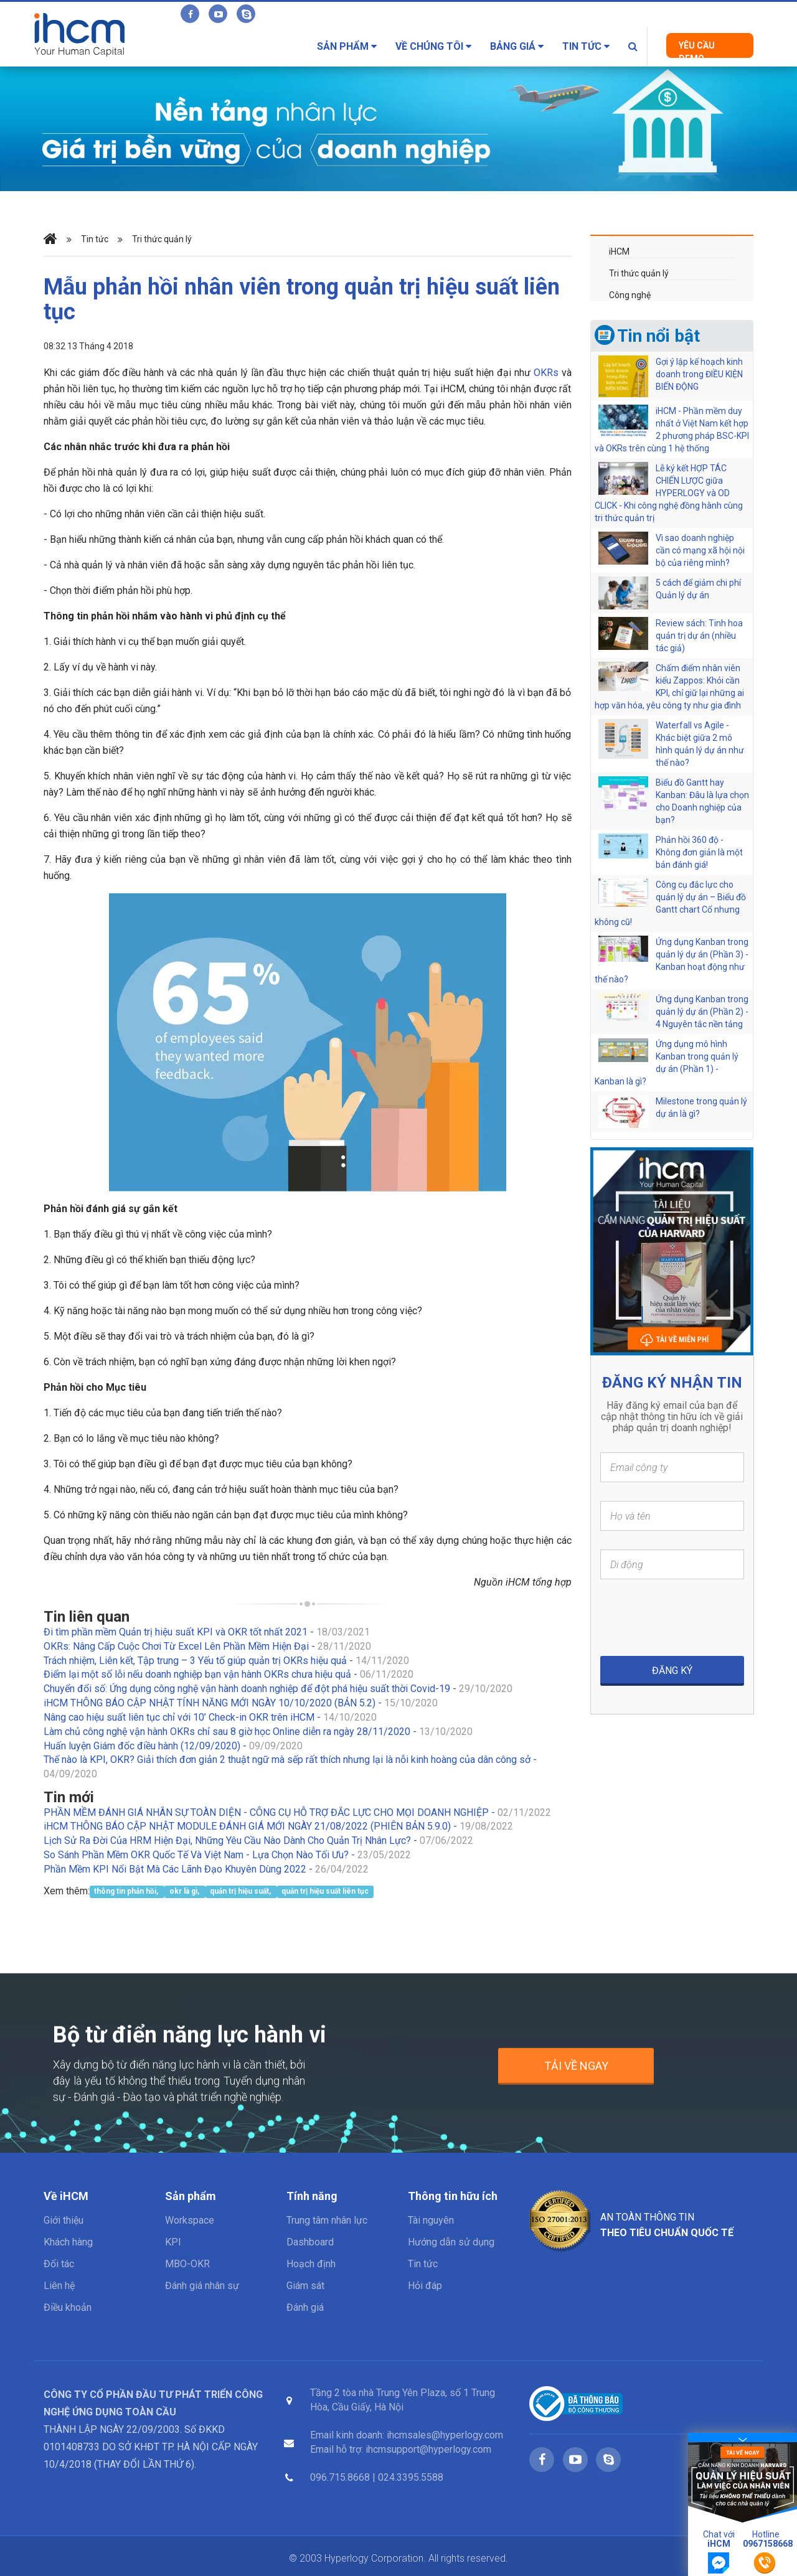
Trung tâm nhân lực (326, 2220)
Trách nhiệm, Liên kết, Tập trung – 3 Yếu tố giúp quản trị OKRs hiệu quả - (226, 1660)
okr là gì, (185, 1891)
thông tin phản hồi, (127, 1891)
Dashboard (310, 2242)
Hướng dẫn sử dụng (451, 2242)
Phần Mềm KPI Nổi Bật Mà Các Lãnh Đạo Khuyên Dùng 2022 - (206, 1869)
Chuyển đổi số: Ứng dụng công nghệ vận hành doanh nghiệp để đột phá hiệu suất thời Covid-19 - (278, 1689)
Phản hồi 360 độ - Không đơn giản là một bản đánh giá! (699, 852)
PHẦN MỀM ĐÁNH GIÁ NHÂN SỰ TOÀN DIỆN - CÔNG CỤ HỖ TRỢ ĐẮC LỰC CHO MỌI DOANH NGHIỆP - (297, 1812)
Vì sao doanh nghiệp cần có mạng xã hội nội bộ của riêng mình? (700, 550)
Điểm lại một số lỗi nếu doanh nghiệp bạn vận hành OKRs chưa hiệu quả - (228, 1674)
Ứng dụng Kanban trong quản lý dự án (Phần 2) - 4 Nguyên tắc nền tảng (702, 1011)
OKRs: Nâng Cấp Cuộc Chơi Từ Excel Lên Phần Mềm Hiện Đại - (207, 1646)
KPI (173, 2242)
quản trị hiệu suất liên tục (325, 1891)
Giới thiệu (63, 2220)
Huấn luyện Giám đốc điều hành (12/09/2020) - (173, 1746)
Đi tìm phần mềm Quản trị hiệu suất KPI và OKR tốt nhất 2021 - (207, 1632)
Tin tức (586, 46)
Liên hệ (59, 2286)
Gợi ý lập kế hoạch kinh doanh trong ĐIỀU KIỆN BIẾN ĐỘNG (699, 374)
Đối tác (59, 2264)
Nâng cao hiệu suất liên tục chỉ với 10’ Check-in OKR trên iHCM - (210, 1717)
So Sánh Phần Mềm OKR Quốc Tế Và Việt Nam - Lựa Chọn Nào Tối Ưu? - (227, 1855)
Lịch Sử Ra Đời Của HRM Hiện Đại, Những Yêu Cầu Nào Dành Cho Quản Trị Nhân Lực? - (258, 1840)
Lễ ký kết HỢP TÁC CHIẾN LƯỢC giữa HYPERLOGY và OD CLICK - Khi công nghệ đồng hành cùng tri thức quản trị (669, 493)
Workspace (189, 2220)
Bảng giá (517, 46)
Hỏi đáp (425, 2286)
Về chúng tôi (433, 46)
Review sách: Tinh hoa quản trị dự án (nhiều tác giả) (699, 635)
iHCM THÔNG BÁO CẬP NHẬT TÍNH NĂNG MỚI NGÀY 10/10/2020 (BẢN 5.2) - (241, 1703)
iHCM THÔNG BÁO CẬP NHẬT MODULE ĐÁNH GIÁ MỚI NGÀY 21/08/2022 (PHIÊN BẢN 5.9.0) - (278, 1826)
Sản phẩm (347, 46)
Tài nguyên (431, 2220)
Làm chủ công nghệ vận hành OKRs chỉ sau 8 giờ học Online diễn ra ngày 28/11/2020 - (258, 1731)
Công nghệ (630, 295)
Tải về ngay (576, 2075)
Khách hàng (68, 2242)
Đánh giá (305, 2307)
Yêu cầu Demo (697, 49)
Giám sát (305, 2286)
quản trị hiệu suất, (241, 1891)
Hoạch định (311, 2264)
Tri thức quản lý (162, 239)
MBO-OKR (187, 2264)
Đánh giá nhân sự (202, 2286)
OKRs (546, 372)
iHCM (619, 251)
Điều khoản (68, 2307)
